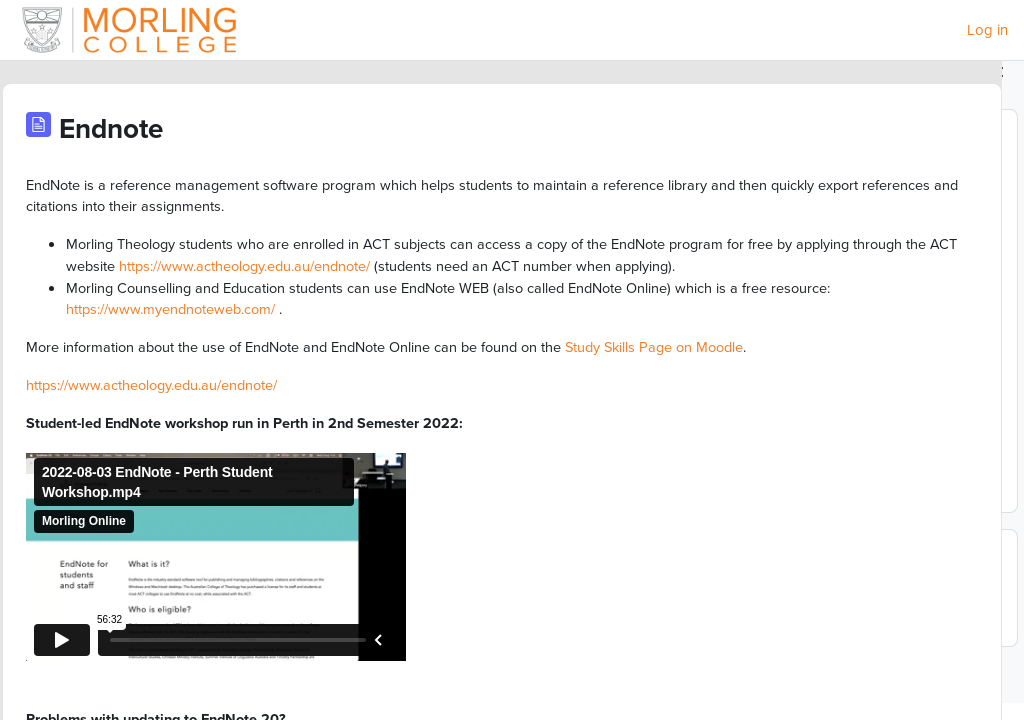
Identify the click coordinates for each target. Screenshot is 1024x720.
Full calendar (776, 491)
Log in (987, 30)
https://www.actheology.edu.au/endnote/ (294, 291)
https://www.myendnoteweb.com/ (488, 358)
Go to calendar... (784, 635)
